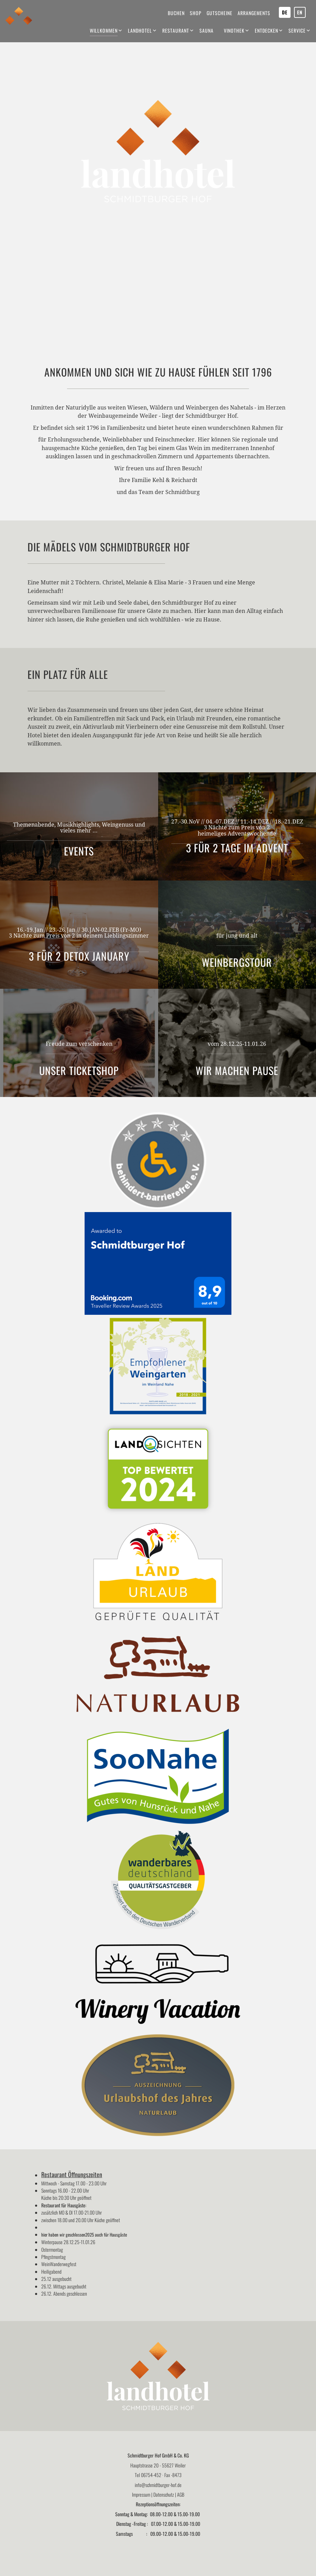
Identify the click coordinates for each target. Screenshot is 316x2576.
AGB (180, 2494)
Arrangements (254, 12)
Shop (195, 12)
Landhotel (140, 30)
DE (284, 12)
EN (300, 12)
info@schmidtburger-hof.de (158, 2484)
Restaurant (175, 30)
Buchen (176, 12)
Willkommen (104, 30)
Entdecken (266, 30)
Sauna (206, 30)
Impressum (141, 2494)
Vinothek (234, 30)
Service (297, 30)
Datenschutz (163, 2494)
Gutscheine (219, 12)
